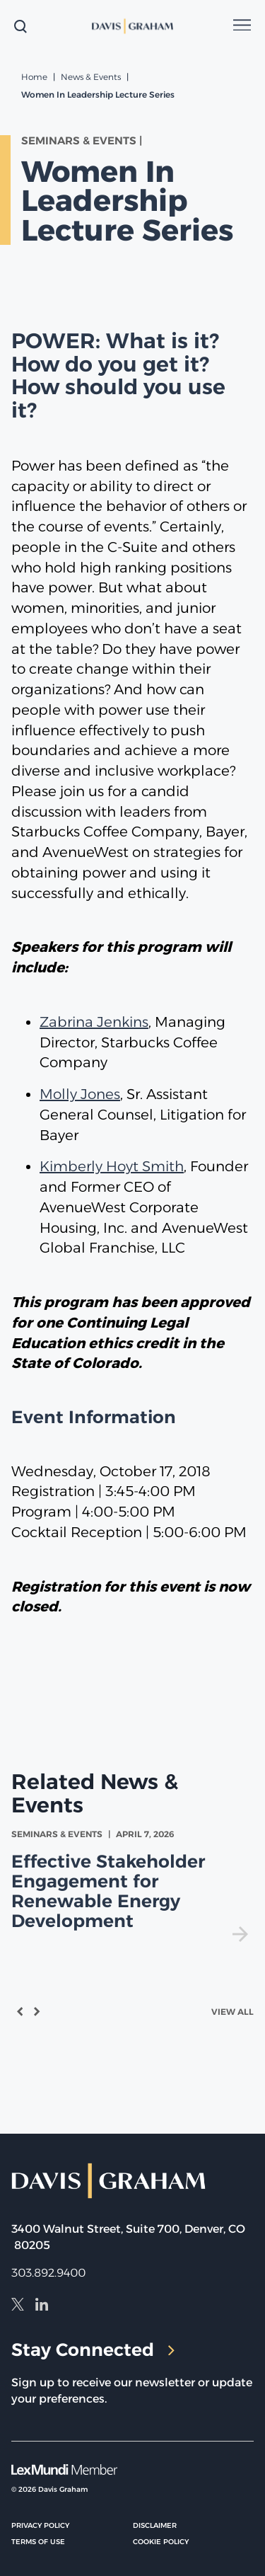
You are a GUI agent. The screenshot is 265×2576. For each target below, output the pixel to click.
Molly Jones (80, 1094)
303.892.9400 (48, 2272)
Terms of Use (38, 2541)
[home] (133, 26)
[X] (17, 2306)
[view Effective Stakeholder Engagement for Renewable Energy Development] (132, 1885)
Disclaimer (155, 2525)
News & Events (91, 76)
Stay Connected (93, 2349)
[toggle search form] (20, 26)
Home (34, 76)
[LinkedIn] (41, 2306)
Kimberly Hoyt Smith (112, 1166)
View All (232, 2011)
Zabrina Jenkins (94, 1021)
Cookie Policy (161, 2541)
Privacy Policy (40, 2525)
